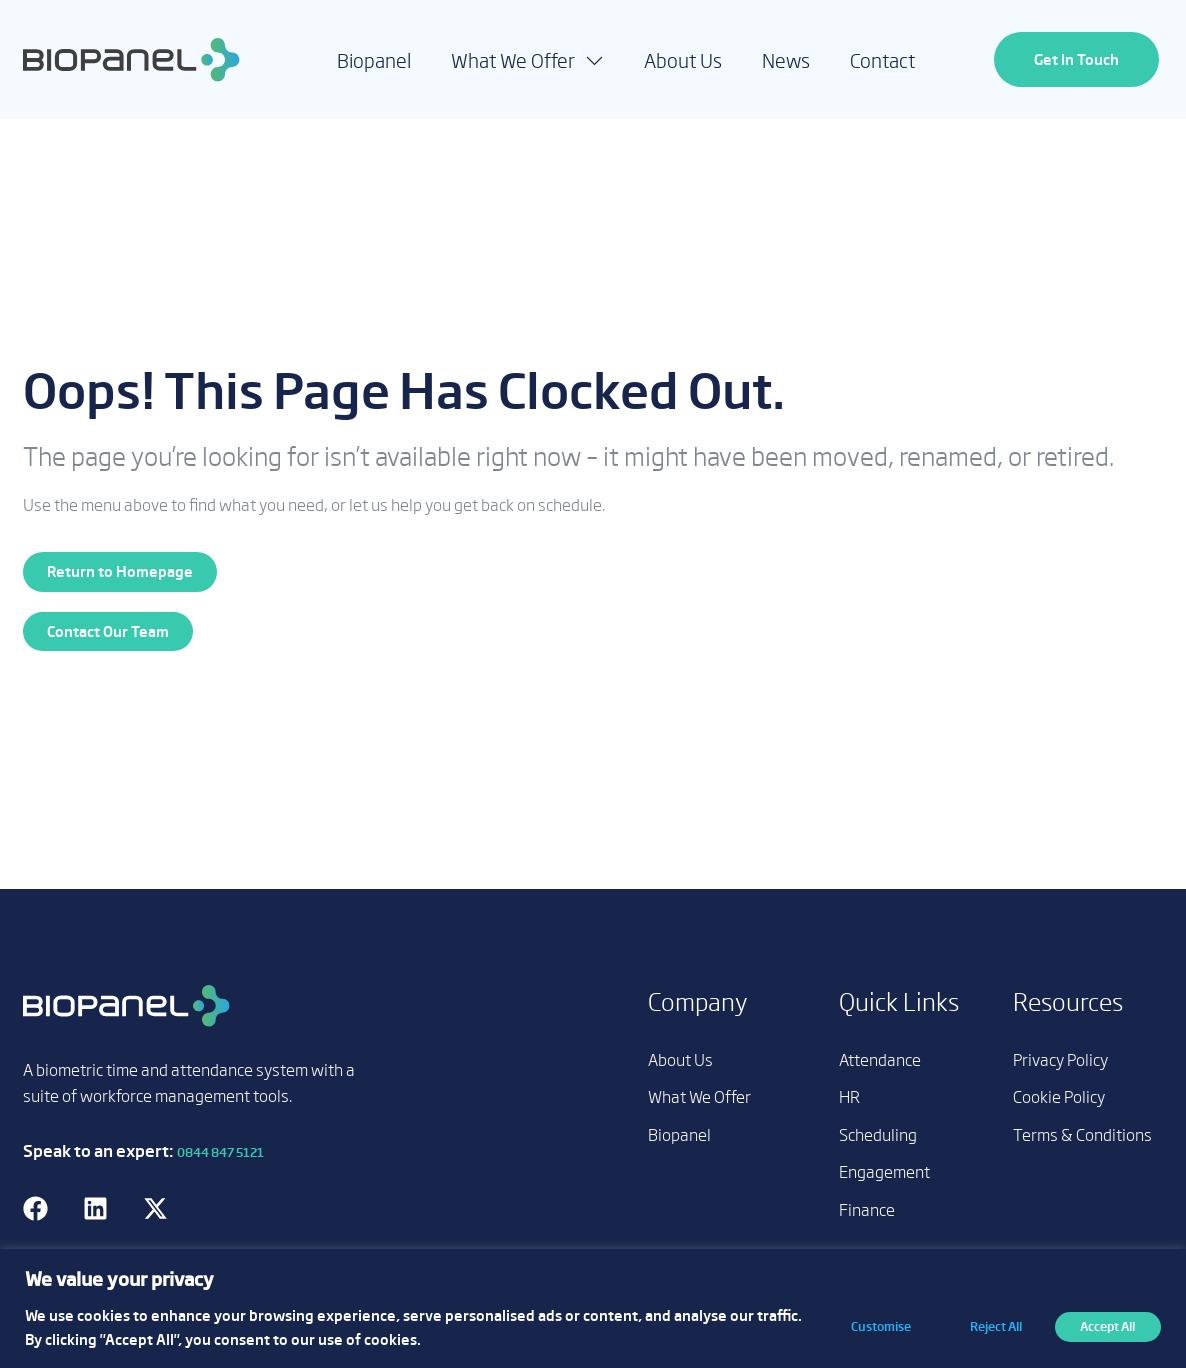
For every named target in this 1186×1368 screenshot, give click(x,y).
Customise (873, 1326)
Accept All (1106, 1326)
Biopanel (374, 60)
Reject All (991, 1326)
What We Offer (527, 59)
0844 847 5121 (220, 1152)
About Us (683, 60)
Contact (882, 60)
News (786, 60)
